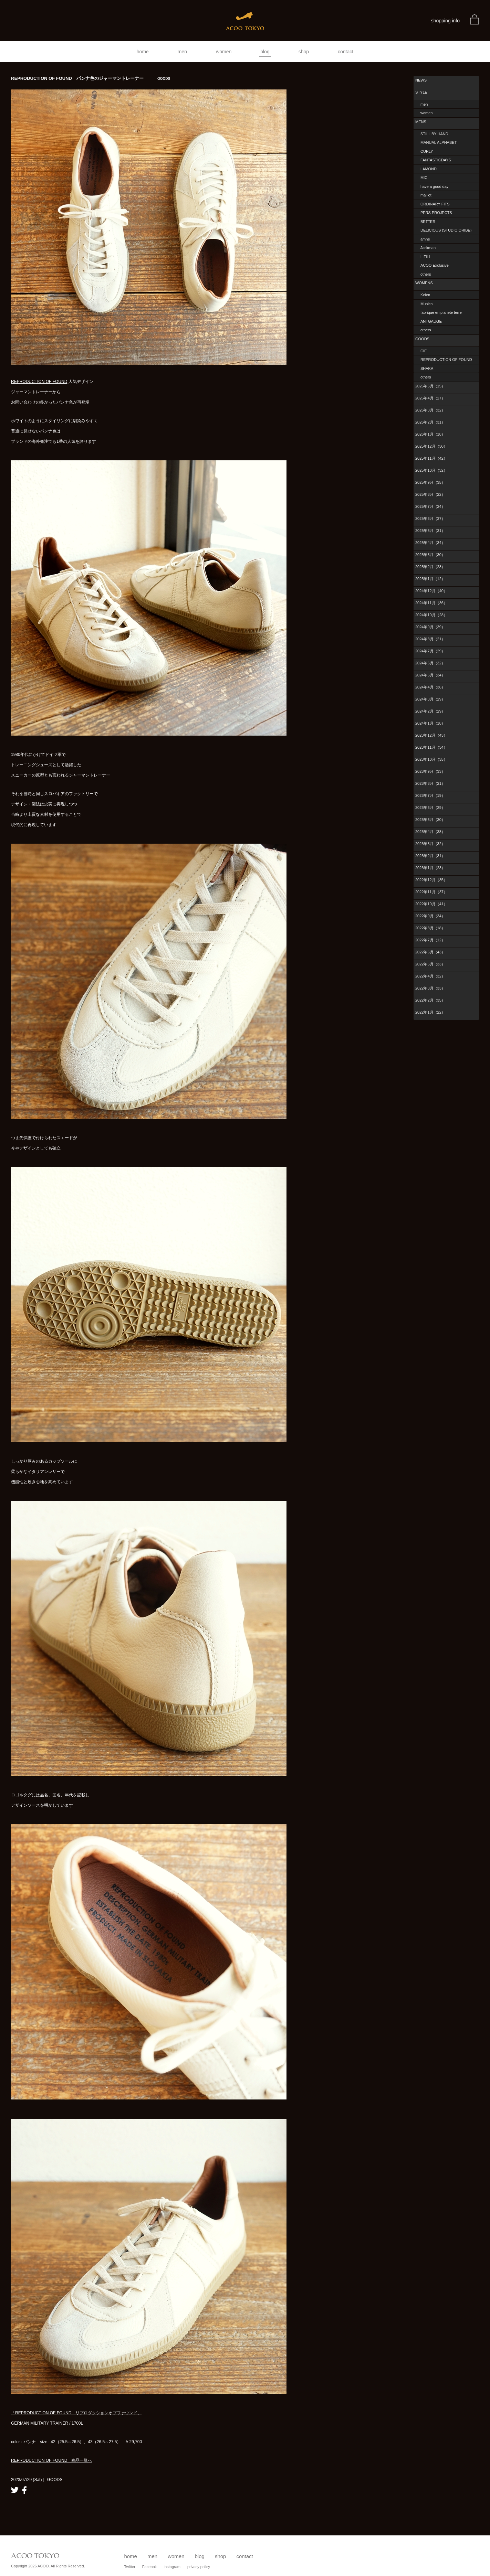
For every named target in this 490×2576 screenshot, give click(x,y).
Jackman (428, 248)
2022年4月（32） (430, 976)
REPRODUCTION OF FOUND (39, 381)
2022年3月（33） (430, 988)
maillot (425, 195)
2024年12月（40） (431, 591)
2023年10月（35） (431, 759)
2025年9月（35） (430, 482)
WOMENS (424, 283)
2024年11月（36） (431, 603)
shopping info (445, 20)
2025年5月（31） (430, 530)
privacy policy (198, 2567)
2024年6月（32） (430, 663)
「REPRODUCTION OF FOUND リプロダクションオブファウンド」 (76, 2413)
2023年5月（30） (430, 819)
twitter (15, 2490)
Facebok (149, 2567)
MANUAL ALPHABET (438, 142)
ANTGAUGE (431, 321)
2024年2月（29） (430, 711)
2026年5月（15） (430, 386)
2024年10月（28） (431, 615)
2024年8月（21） (430, 639)
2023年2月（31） (430, 856)
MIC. (424, 177)
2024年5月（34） (430, 675)
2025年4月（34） (430, 543)
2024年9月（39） (430, 627)
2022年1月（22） (430, 1012)
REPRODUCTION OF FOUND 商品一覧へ (51, 2460)
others (425, 274)
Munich (426, 304)
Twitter (129, 2567)
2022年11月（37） (431, 892)
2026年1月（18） (430, 434)
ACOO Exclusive (434, 265)
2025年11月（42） (431, 458)
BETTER (427, 222)
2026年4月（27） (430, 398)
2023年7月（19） (430, 795)
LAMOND (428, 169)
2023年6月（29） (430, 807)
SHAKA (426, 368)
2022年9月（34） (430, 916)
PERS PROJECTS (436, 213)
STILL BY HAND (434, 134)
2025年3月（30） (430, 555)
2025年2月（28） (430, 567)
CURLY (426, 151)
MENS (420, 122)
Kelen (425, 295)
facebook (24, 2490)
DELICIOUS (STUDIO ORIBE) (446, 230)
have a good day (434, 186)
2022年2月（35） (430, 1000)
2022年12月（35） (431, 880)
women (223, 51)
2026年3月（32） (430, 410)
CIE (423, 351)
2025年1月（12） (430, 579)
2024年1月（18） (430, 723)
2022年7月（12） (430, 940)
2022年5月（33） (430, 964)
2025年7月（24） (430, 506)
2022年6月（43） (430, 952)
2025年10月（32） (431, 470)
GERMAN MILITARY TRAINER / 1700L (47, 2423)
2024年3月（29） (430, 699)
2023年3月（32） (430, 844)
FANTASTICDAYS (435, 160)
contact (345, 51)
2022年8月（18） (430, 928)
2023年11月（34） (431, 747)
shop (304, 51)
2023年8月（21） (430, 783)
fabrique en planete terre (441, 312)
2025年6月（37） (430, 518)
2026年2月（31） (430, 422)
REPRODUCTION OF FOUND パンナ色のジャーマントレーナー (90, 78)
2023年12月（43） (431, 735)
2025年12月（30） (431, 446)
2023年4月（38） (430, 832)
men (182, 51)
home (143, 51)
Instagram (172, 2567)
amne (425, 239)
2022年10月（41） (431, 904)
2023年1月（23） (430, 868)
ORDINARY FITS (435, 204)
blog (264, 51)
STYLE (421, 92)
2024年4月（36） (430, 687)
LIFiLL (425, 257)
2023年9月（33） (430, 771)
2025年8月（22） (430, 494)
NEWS (421, 80)
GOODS (422, 339)
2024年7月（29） (430, 651)
